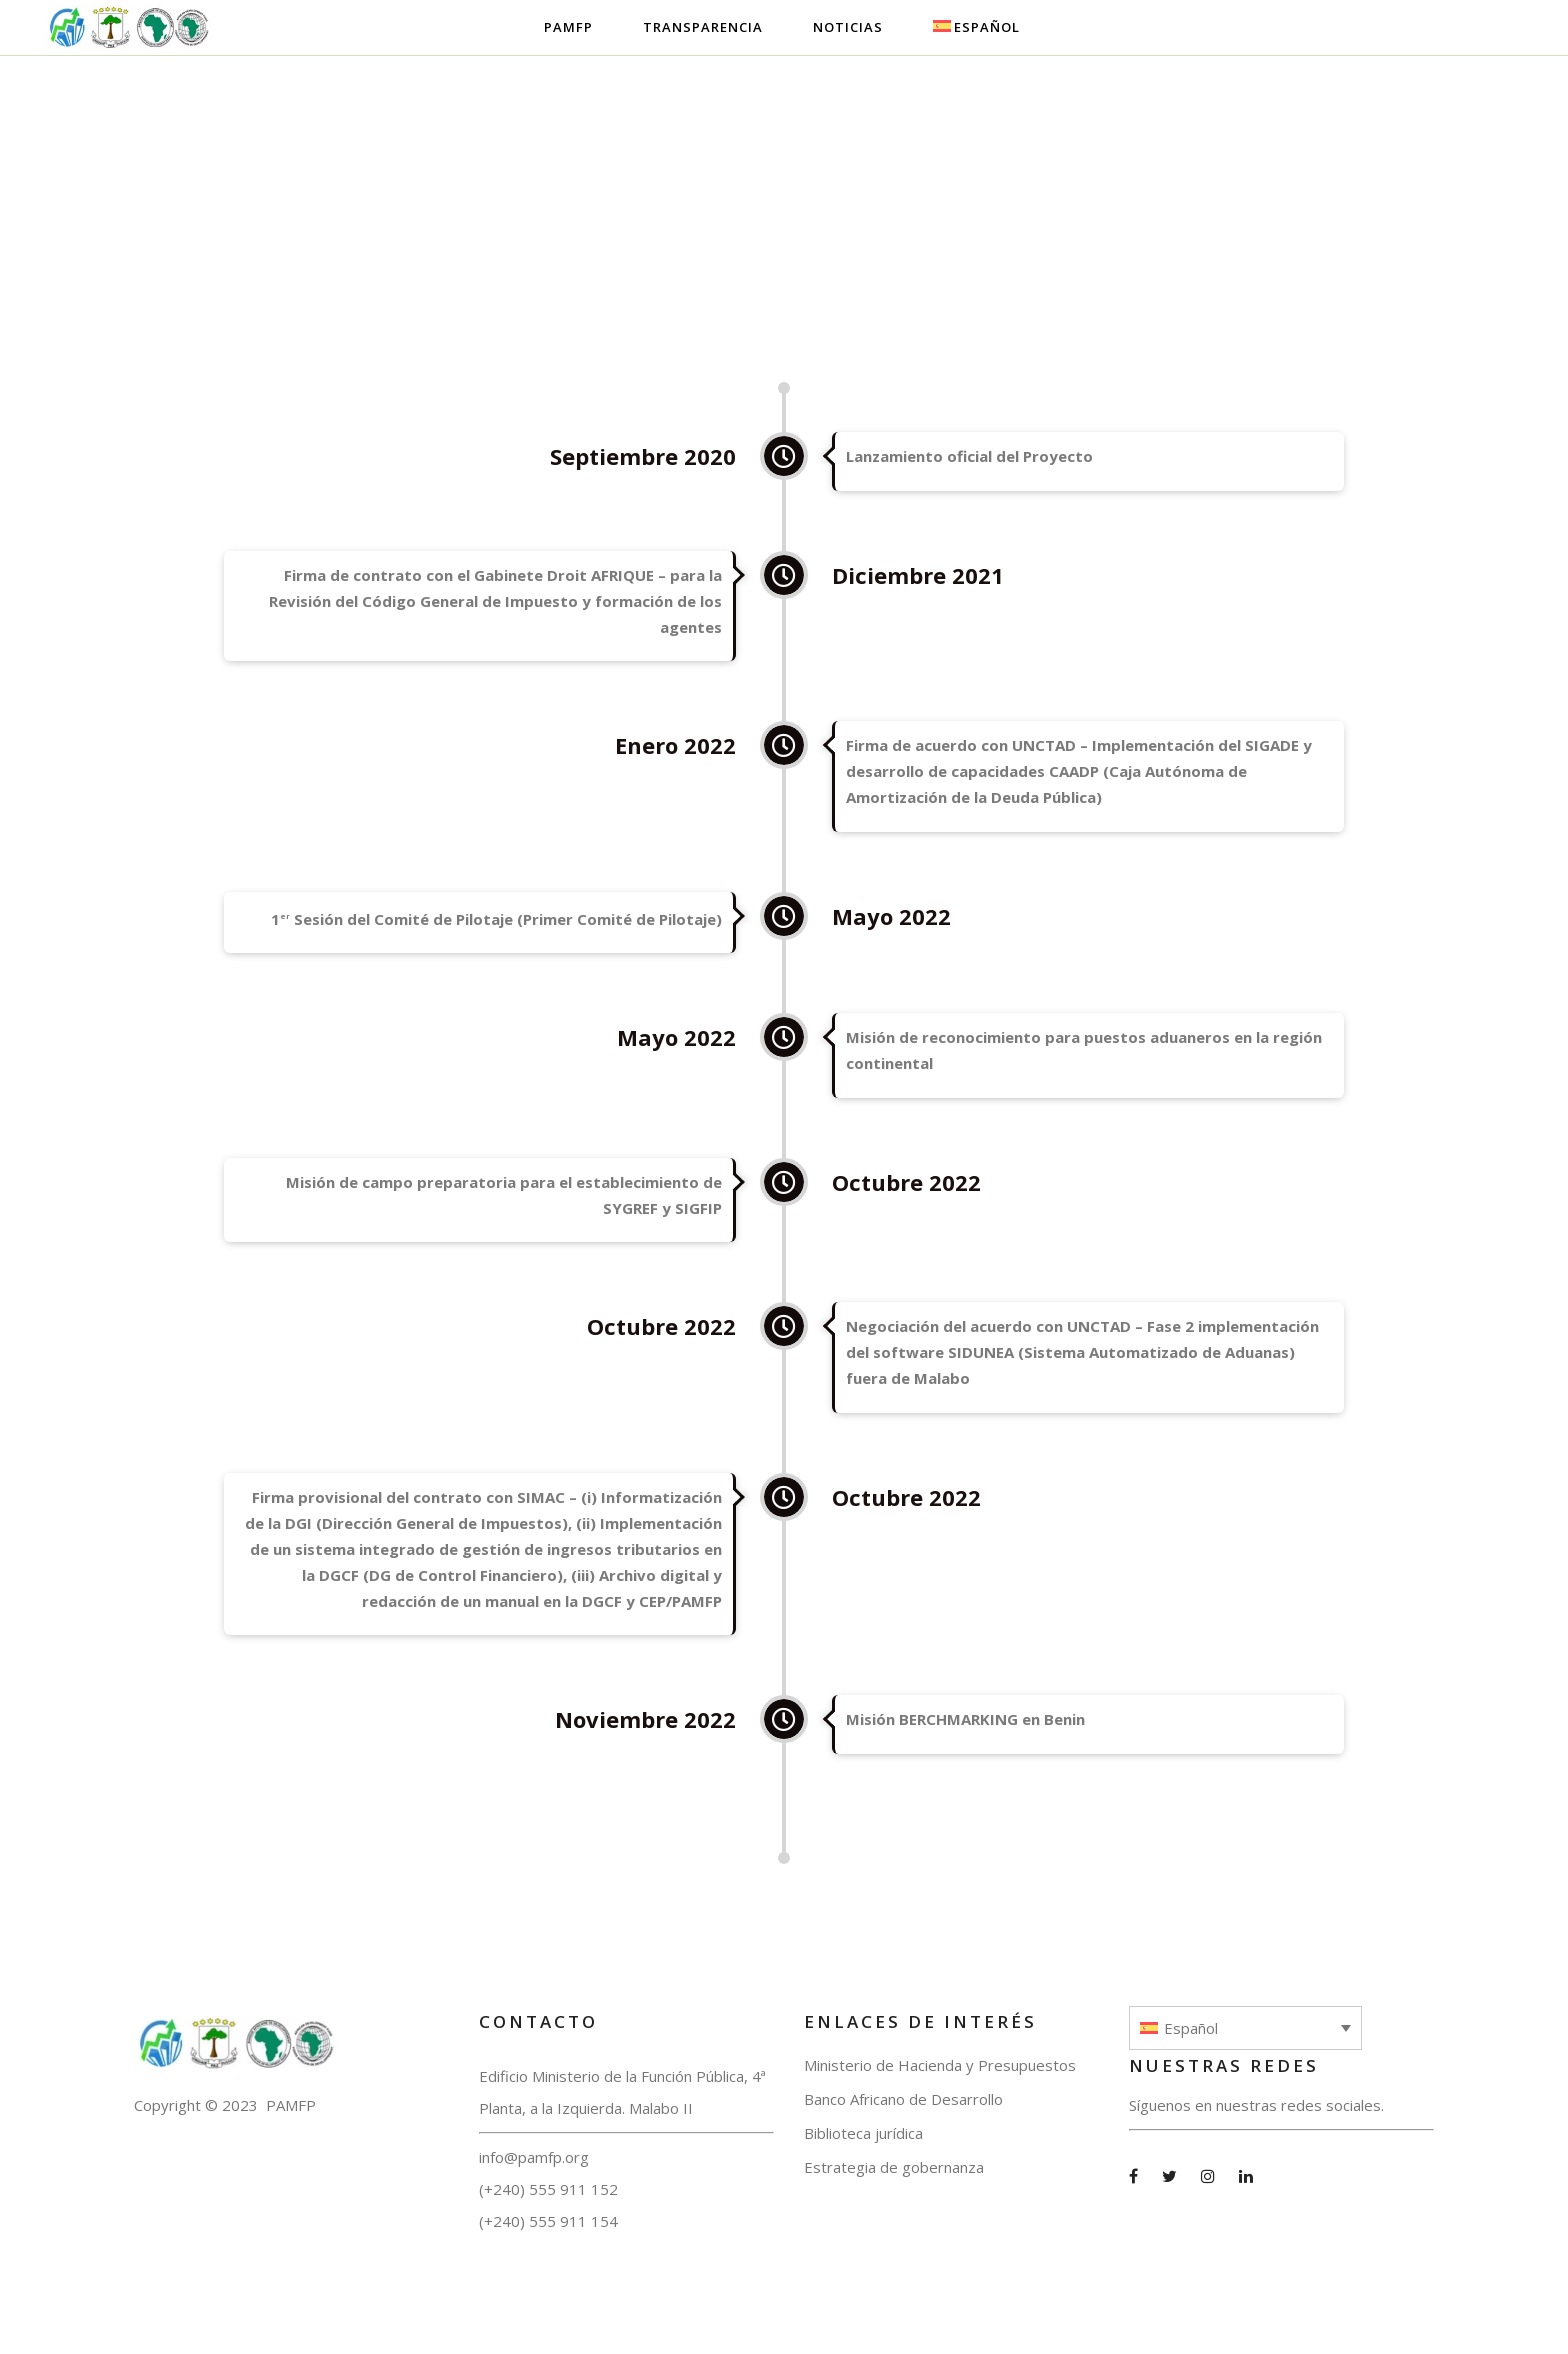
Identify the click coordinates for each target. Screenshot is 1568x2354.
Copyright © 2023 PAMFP (225, 2105)
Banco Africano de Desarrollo (903, 2099)
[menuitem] (1245, 2028)
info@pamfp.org (534, 2157)
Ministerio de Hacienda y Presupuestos (940, 2065)
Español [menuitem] (1191, 2028)
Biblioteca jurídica (863, 2133)
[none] (1245, 2028)
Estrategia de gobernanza (894, 2167)
